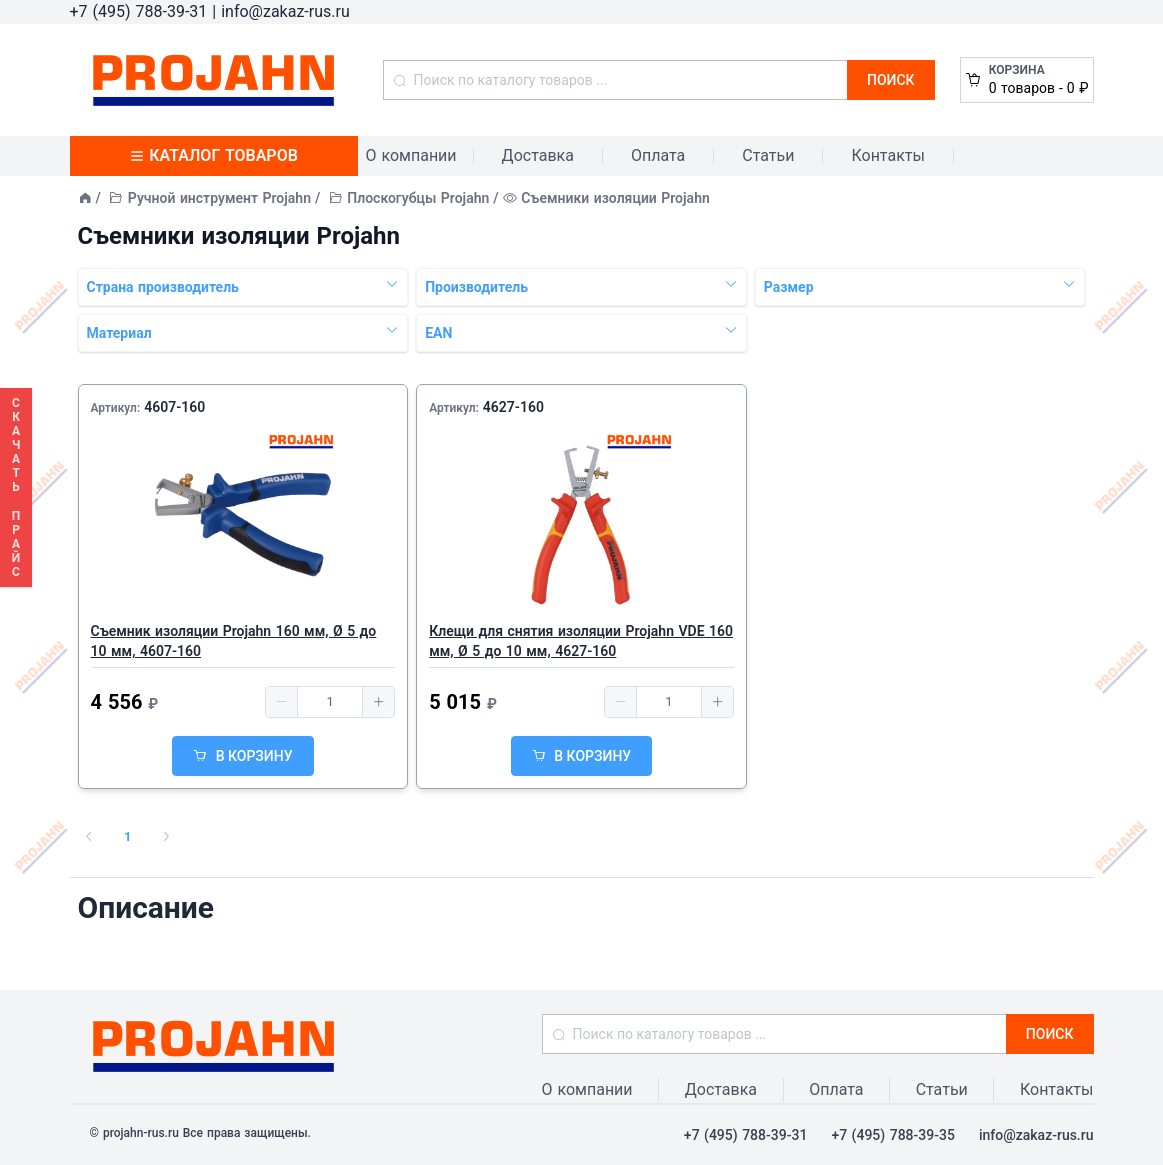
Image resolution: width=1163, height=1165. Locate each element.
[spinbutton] (330, 702)
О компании (411, 155)
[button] (282, 702)
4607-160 (174, 407)
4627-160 (513, 407)
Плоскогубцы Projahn (418, 198)
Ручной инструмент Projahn (219, 198)
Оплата (658, 155)
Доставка (538, 155)
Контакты (887, 155)
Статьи (768, 155)
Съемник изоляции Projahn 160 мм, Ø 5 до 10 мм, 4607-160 (234, 641)
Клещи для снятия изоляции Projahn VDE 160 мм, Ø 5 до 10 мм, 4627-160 (581, 641)
